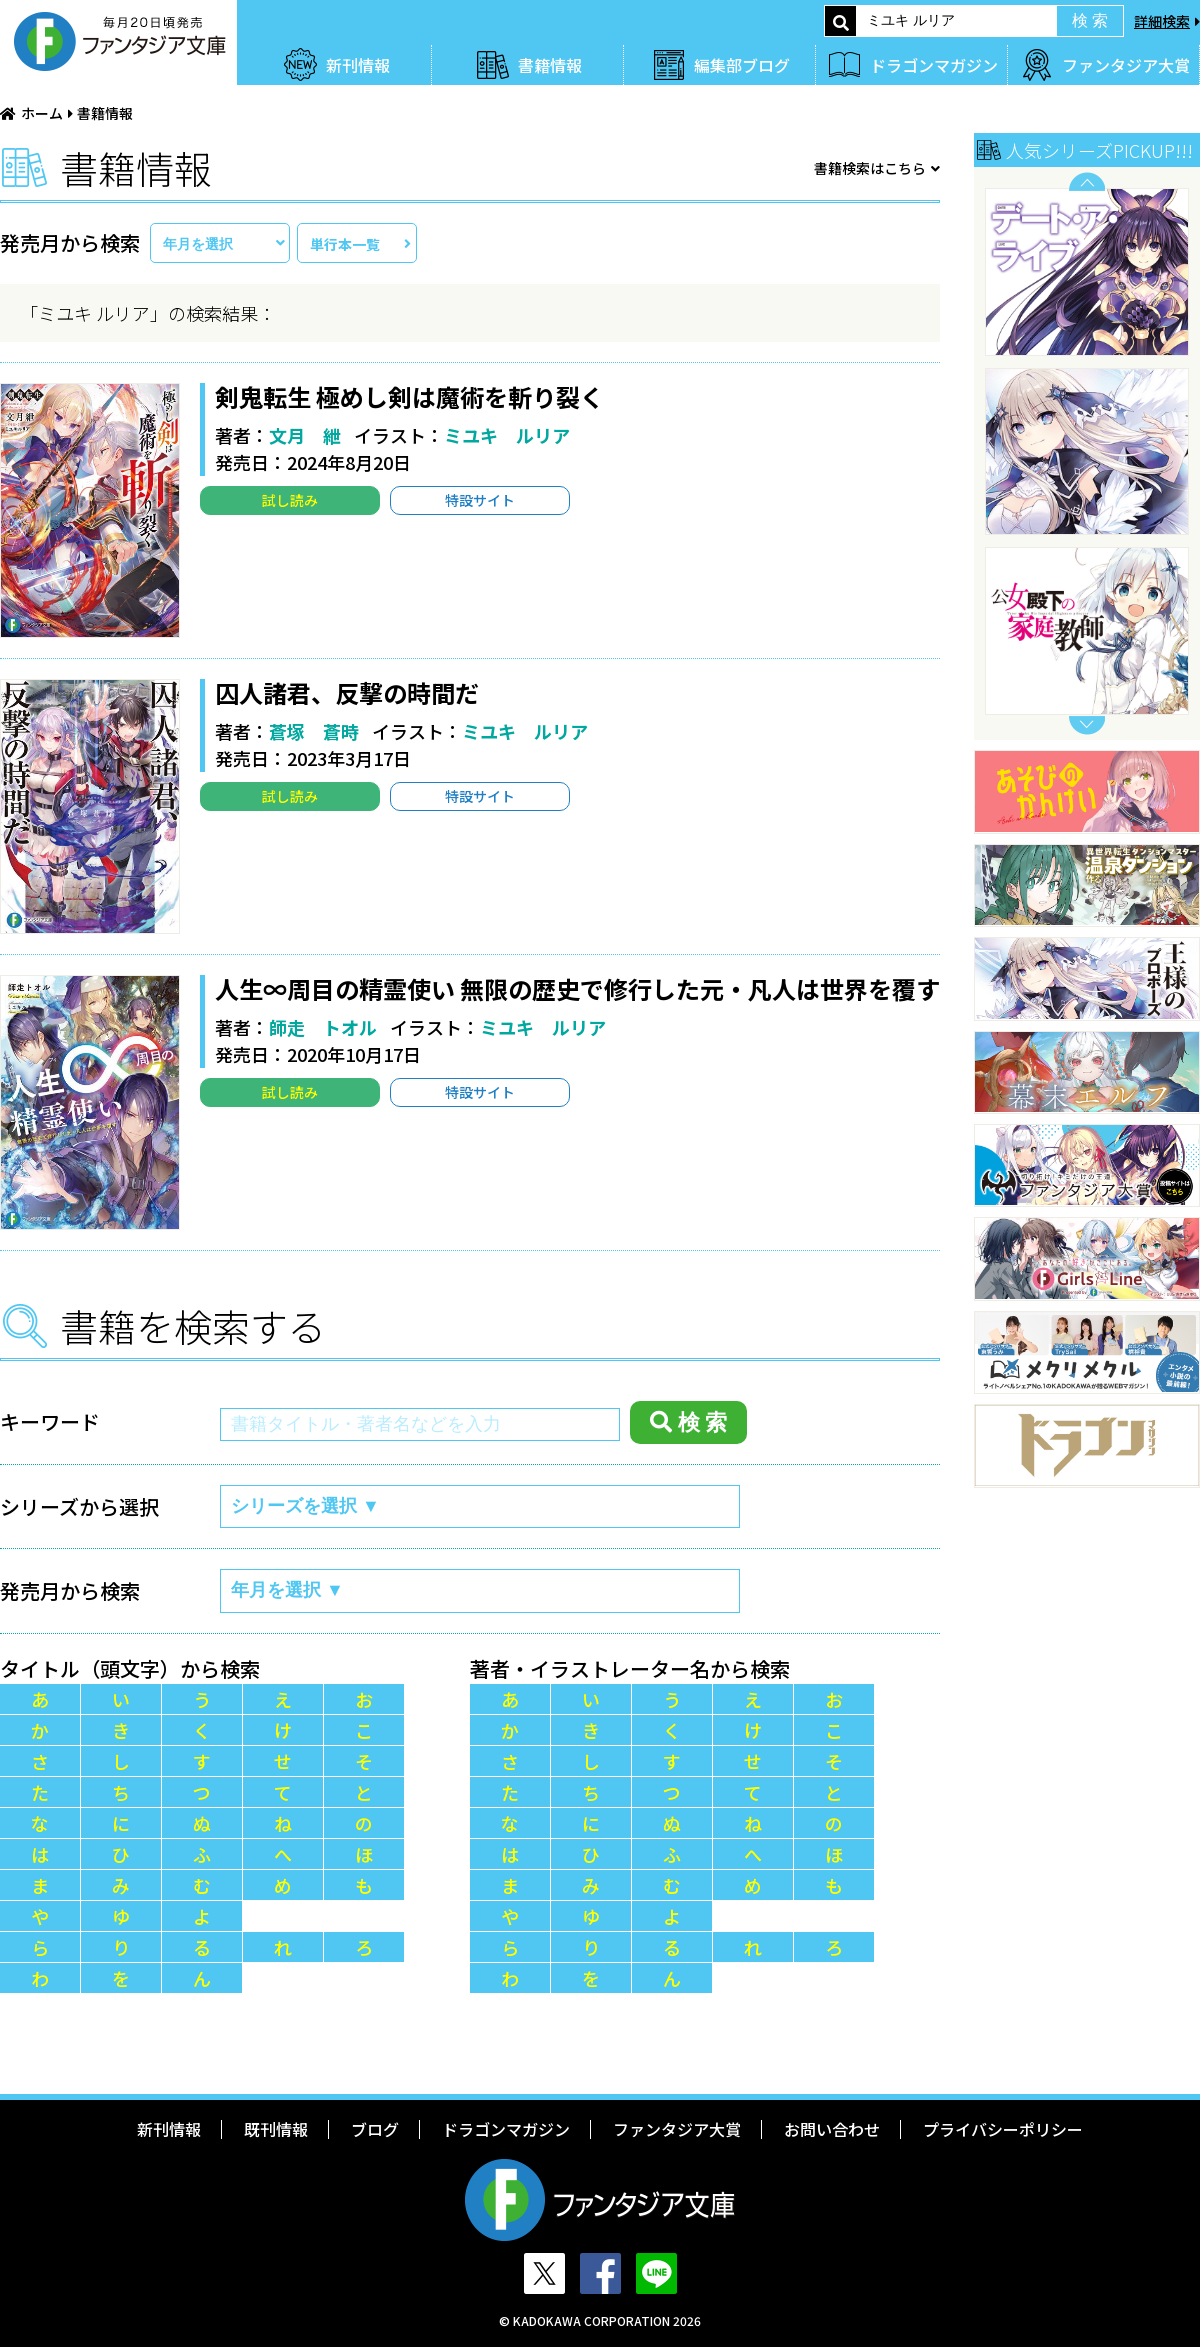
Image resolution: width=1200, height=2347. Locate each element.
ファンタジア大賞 (1126, 65)
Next (1087, 725)
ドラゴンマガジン (934, 65)
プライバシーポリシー (1003, 2129)
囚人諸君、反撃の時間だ (347, 692)
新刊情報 (358, 65)
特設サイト (480, 500)
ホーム (42, 113)
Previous (1087, 181)
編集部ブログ (742, 65)
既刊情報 (276, 2129)
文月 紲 (305, 435)
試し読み (290, 500)
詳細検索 (1162, 21)
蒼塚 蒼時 (314, 731)
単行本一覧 (345, 244)
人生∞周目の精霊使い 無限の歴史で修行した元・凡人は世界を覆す (577, 988)
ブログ (375, 2129)
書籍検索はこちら (870, 168)
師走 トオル (323, 1027)
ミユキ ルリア (507, 435)
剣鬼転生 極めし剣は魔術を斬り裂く (409, 396)
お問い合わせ (832, 2129)
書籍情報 (550, 65)
